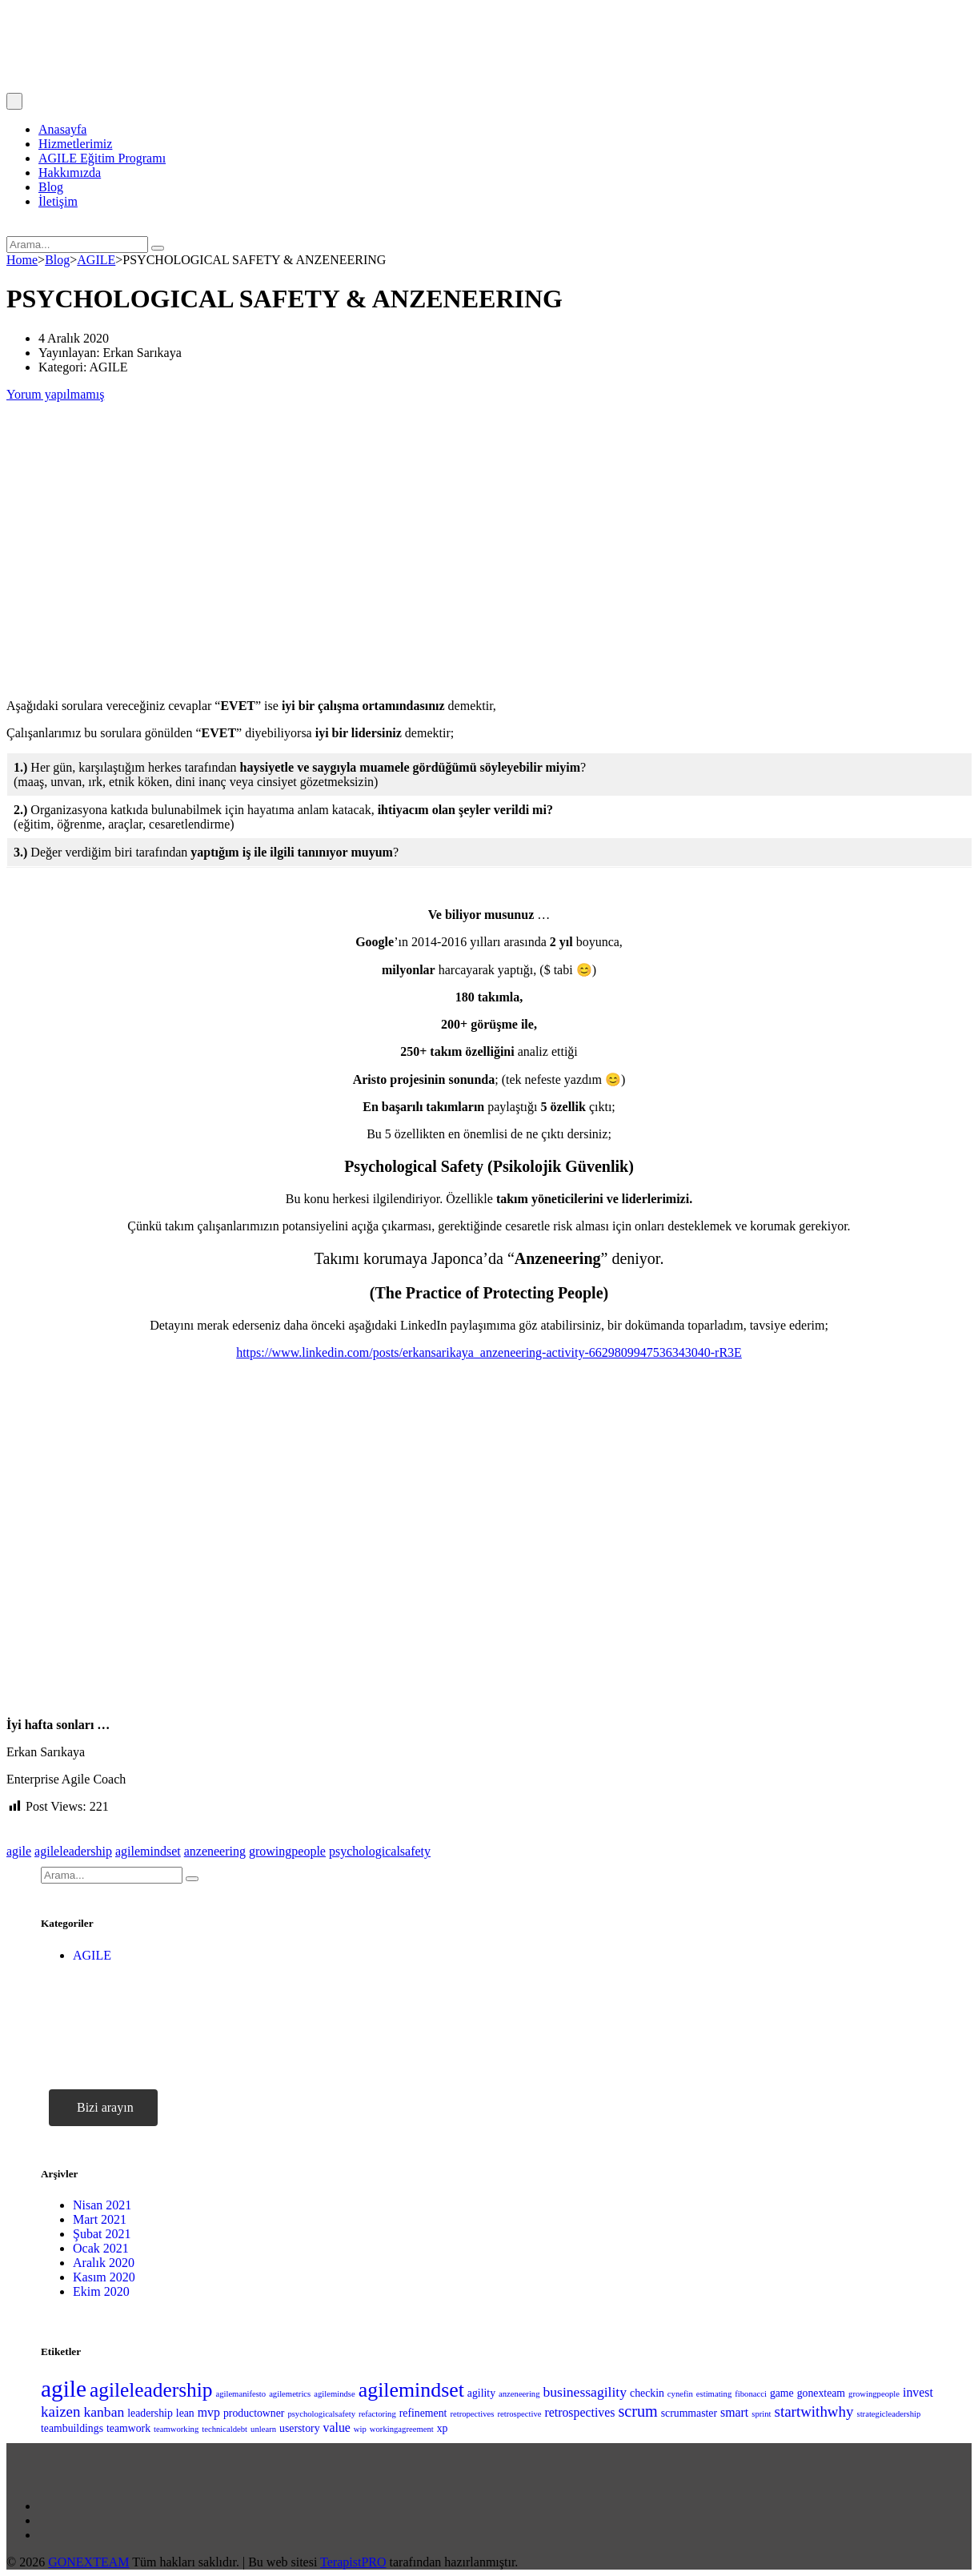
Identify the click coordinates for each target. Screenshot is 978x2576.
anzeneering (215, 1851)
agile (18, 1851)
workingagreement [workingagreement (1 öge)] (402, 2429)
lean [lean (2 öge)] (185, 2413)
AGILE (92, 1955)
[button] (103, 2107)
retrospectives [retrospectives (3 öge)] (579, 2412)
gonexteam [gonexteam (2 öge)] (821, 2393)
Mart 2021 (99, 2219)
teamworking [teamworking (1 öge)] (176, 2429)
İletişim (58, 201)
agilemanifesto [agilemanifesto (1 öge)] (240, 2393)
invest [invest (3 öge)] (918, 2392)
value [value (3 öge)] (337, 2427)
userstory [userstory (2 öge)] (299, 2428)
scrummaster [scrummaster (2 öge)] (689, 2413)
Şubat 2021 (101, 2234)
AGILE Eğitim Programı (102, 158)
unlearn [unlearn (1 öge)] (263, 2429)
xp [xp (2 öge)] (442, 2428)
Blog (50, 187)
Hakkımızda (69, 172)
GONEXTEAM (88, 2562)
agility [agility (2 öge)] (481, 2393)
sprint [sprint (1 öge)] (761, 2413)
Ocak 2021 (101, 2248)
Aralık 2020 (103, 2262)
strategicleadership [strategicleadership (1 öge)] (889, 2413)
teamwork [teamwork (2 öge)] (128, 2428)
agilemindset (148, 1851)
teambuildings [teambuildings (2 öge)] (72, 2428)
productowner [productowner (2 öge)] (253, 2413)
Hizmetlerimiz (75, 143)
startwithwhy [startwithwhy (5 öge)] (814, 2411)
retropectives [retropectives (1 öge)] (472, 2413)
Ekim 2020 (101, 2291)
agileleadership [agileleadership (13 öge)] (151, 2389)
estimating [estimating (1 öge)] (713, 2393)
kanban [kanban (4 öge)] (103, 2412)
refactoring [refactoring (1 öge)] (377, 2413)
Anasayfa (62, 129)
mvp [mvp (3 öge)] (209, 2412)
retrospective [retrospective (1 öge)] (519, 2413)
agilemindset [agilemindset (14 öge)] (411, 2389)
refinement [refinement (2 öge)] (423, 2413)
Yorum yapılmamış (55, 394)
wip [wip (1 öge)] (360, 2429)
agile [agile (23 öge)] (63, 2388)
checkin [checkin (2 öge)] (647, 2393)
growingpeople (287, 1851)
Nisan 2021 (102, 2205)
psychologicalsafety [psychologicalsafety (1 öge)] (321, 2413)
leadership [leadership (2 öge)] (150, 2413)
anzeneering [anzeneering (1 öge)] (519, 2393)
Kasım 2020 (104, 2277)
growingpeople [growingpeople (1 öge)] (874, 2393)
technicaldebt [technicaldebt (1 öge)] (224, 2429)
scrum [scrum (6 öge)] (637, 2411)
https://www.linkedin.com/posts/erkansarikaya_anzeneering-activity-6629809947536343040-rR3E (489, 1352)
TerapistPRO (353, 2562)
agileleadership (73, 1851)
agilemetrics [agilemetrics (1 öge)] (290, 2393)
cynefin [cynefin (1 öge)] (680, 2393)
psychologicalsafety (380, 1851)
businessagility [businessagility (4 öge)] (585, 2392)
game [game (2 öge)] (782, 2393)
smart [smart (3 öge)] (734, 2412)
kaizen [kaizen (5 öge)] (60, 2411)
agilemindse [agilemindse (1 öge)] (334, 2393)
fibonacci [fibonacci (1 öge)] (751, 2393)
